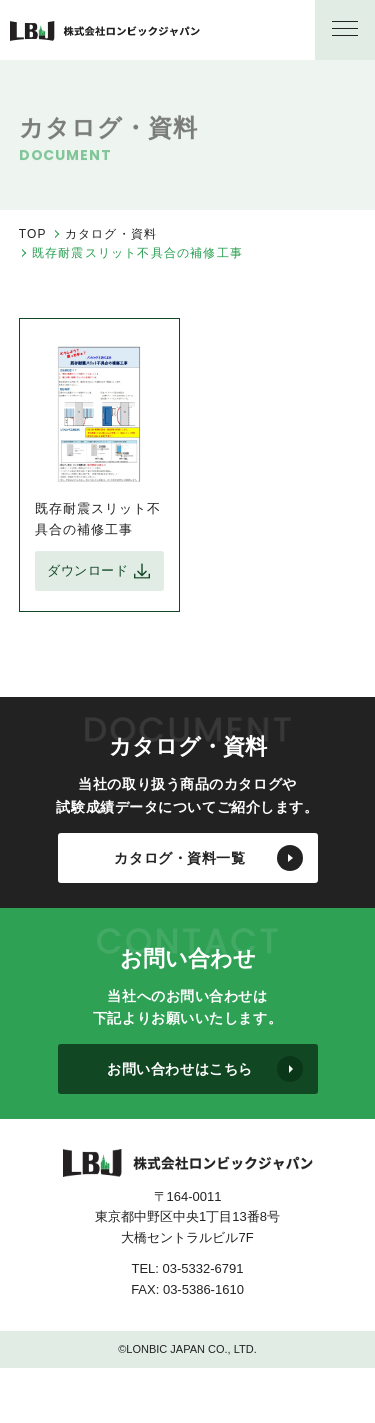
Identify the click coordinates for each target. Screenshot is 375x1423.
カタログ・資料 (111, 234)
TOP (33, 234)
